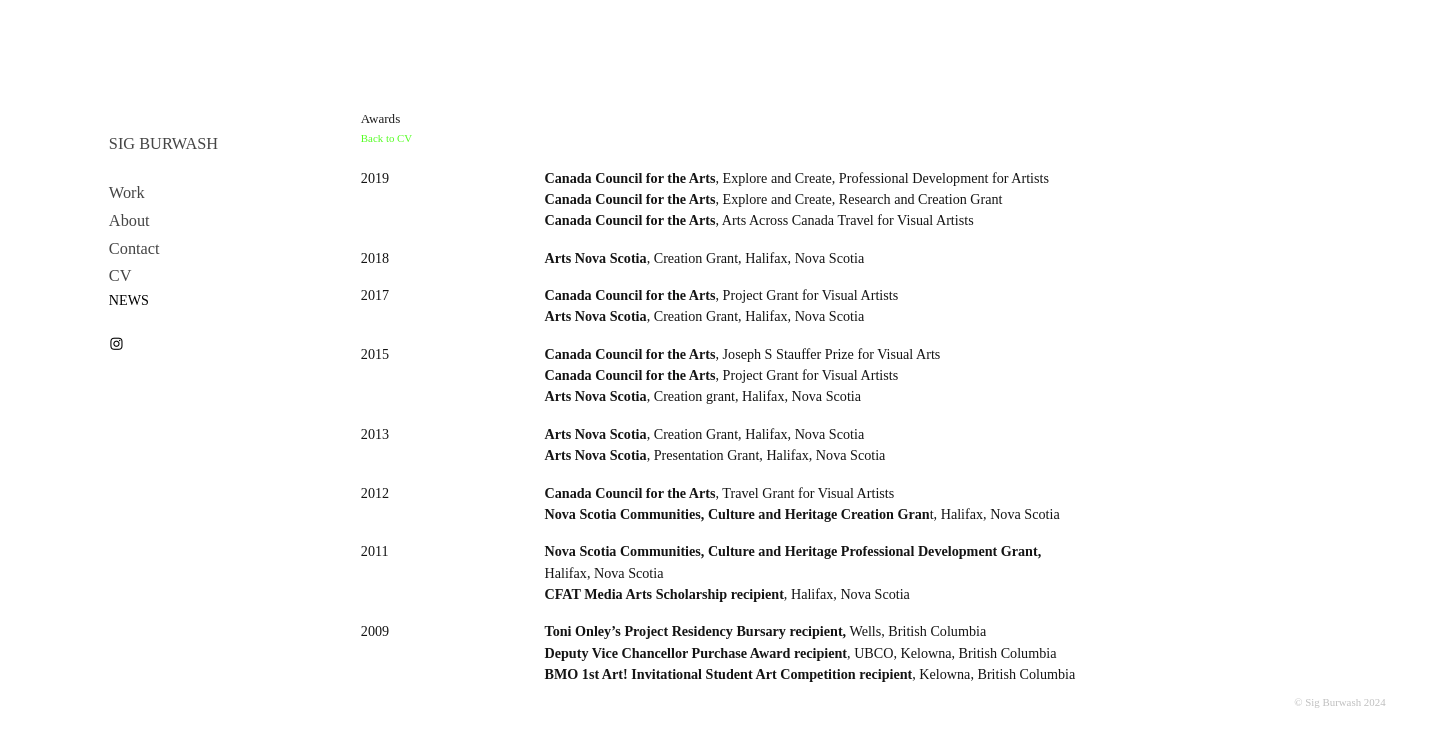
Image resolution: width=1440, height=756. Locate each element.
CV (120, 275)
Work (127, 192)
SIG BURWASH (163, 143)
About (129, 220)
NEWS (129, 300)
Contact (134, 248)
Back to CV (386, 138)
